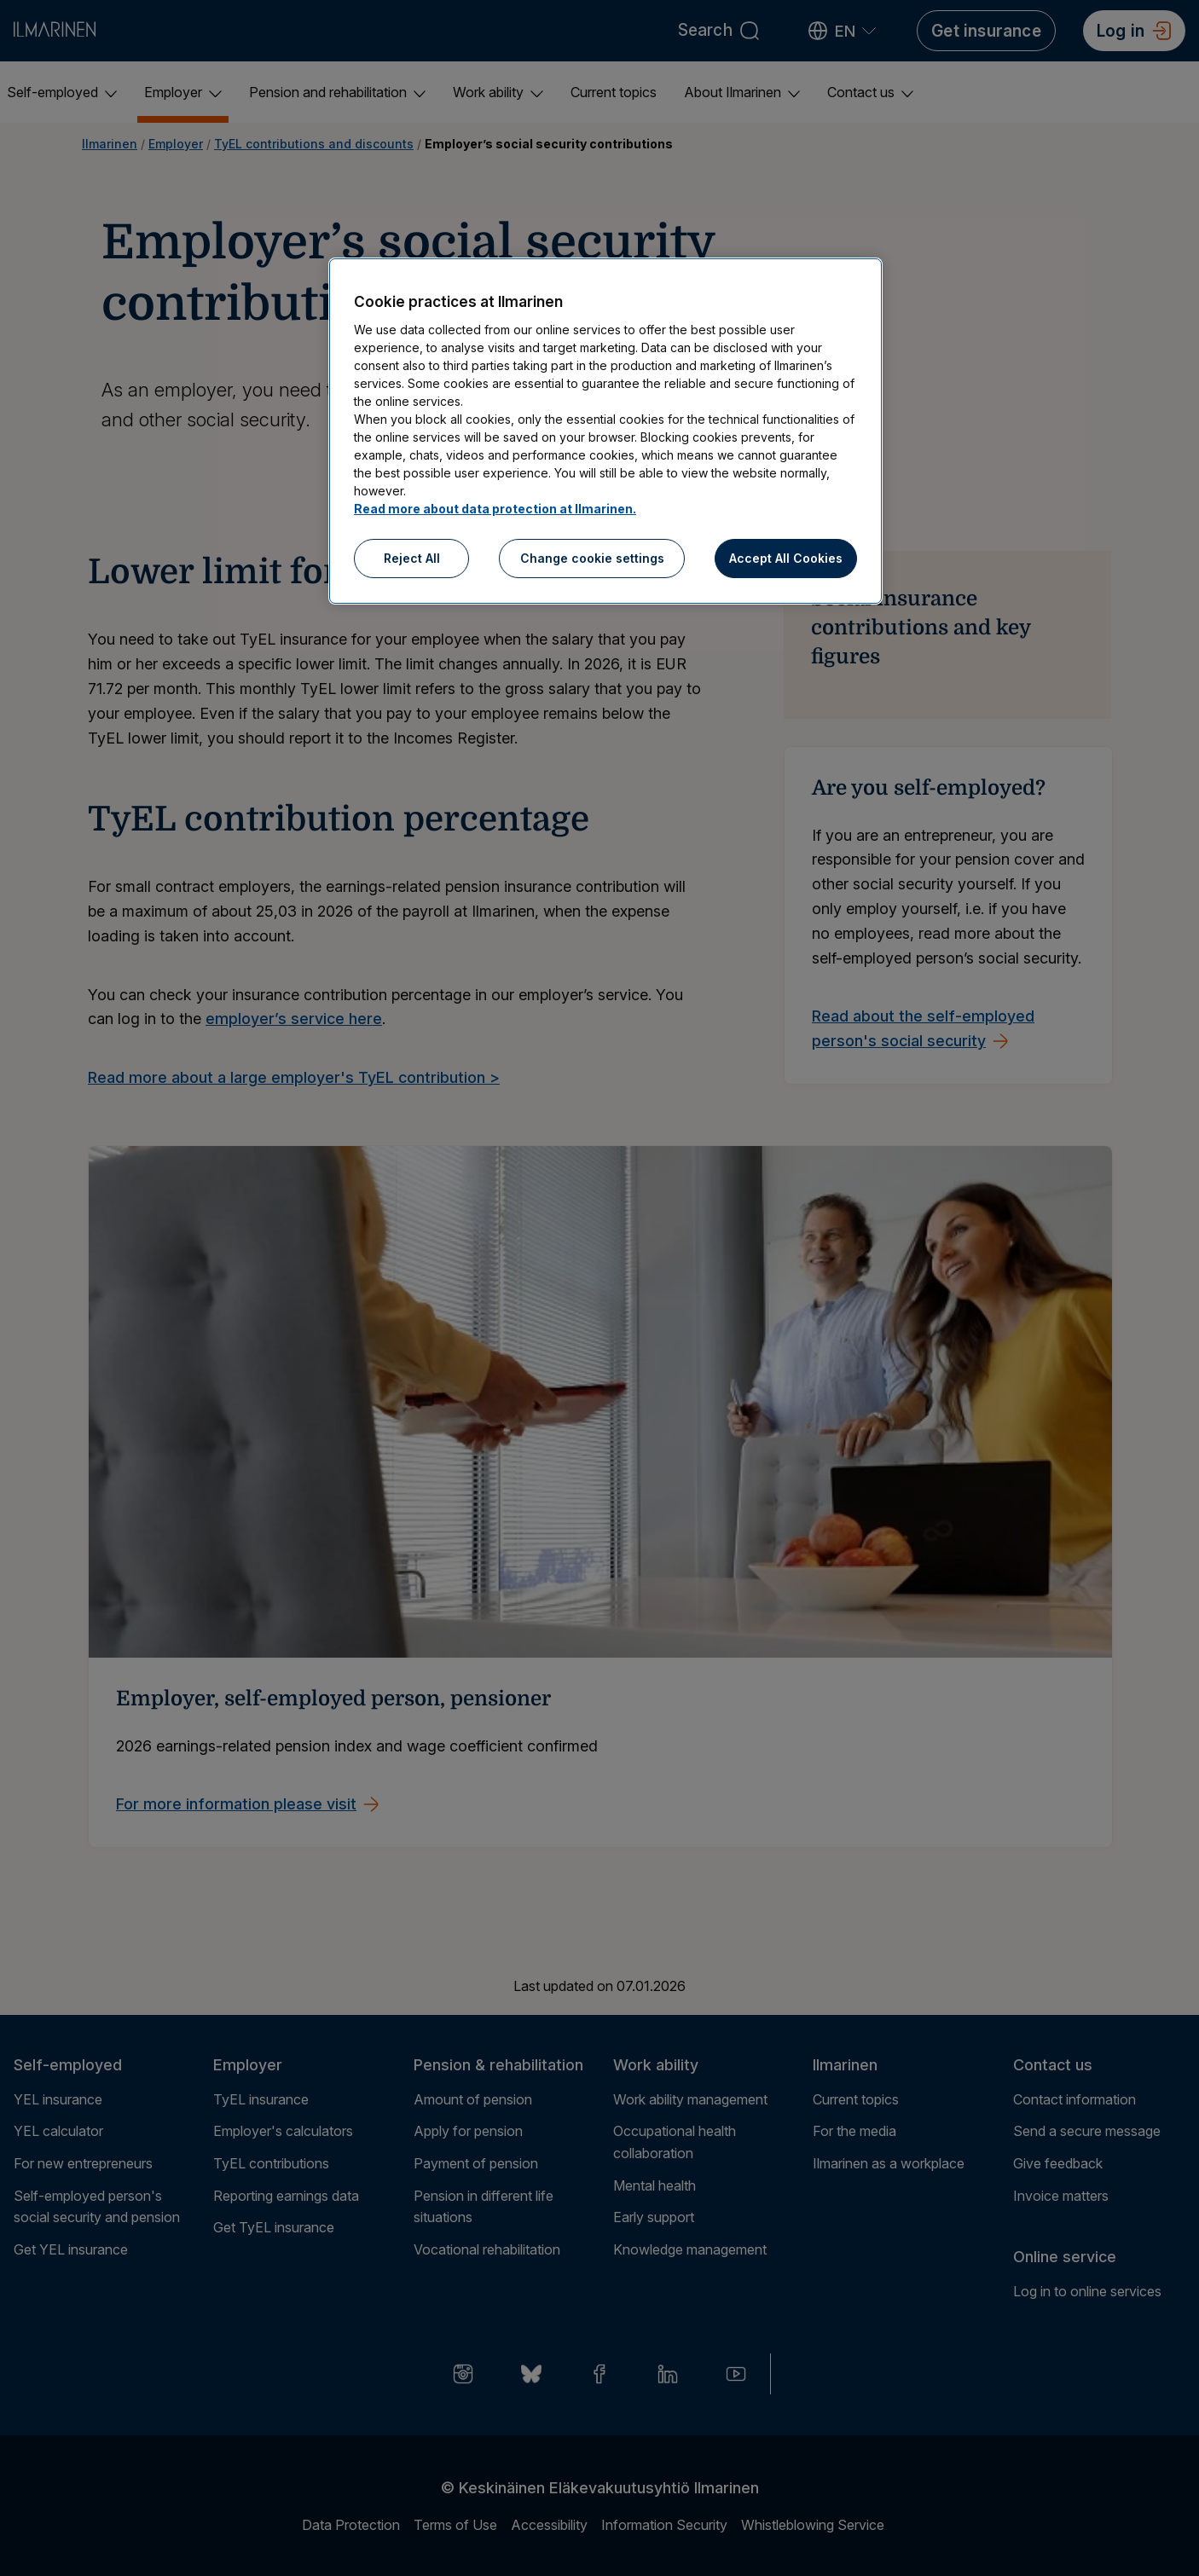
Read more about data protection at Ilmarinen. (495, 508)
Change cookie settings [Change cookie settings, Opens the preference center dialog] (592, 558)
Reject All (412, 558)
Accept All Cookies (786, 558)
